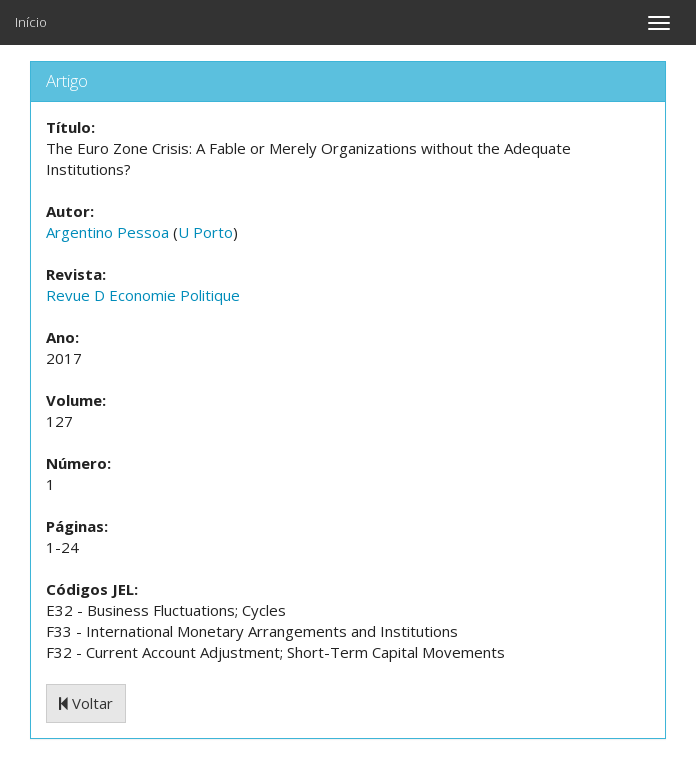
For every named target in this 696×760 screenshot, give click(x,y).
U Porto (205, 232)
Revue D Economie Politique (143, 295)
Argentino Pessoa (107, 232)
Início (31, 22)
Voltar (86, 703)
